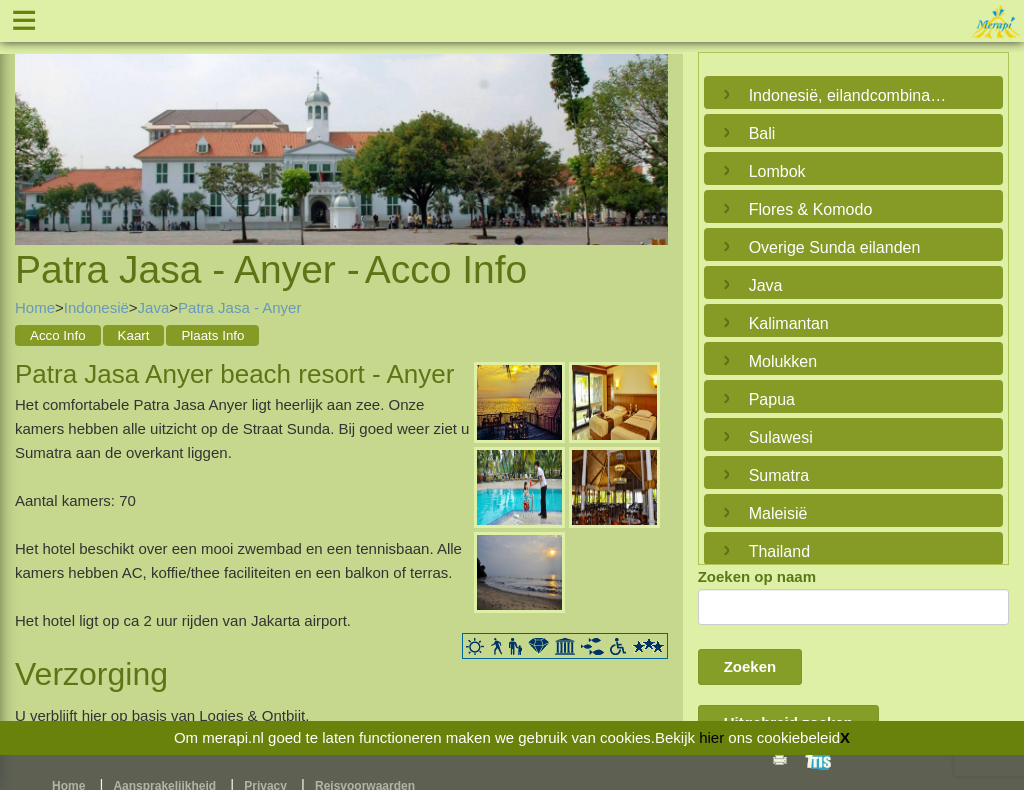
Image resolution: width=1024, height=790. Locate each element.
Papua (772, 399)
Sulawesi (781, 437)
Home (35, 307)
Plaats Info (212, 335)
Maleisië (778, 513)
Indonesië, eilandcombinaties (848, 95)
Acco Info (58, 335)
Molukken (783, 361)
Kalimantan (789, 323)
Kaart (134, 335)
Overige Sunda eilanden (835, 247)
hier (711, 737)
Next (648, 127)
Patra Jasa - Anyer (239, 307)
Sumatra (779, 475)
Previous (35, 127)
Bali (762, 133)
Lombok (777, 171)
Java (154, 307)
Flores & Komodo (811, 209)
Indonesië (96, 307)
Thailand (779, 551)
